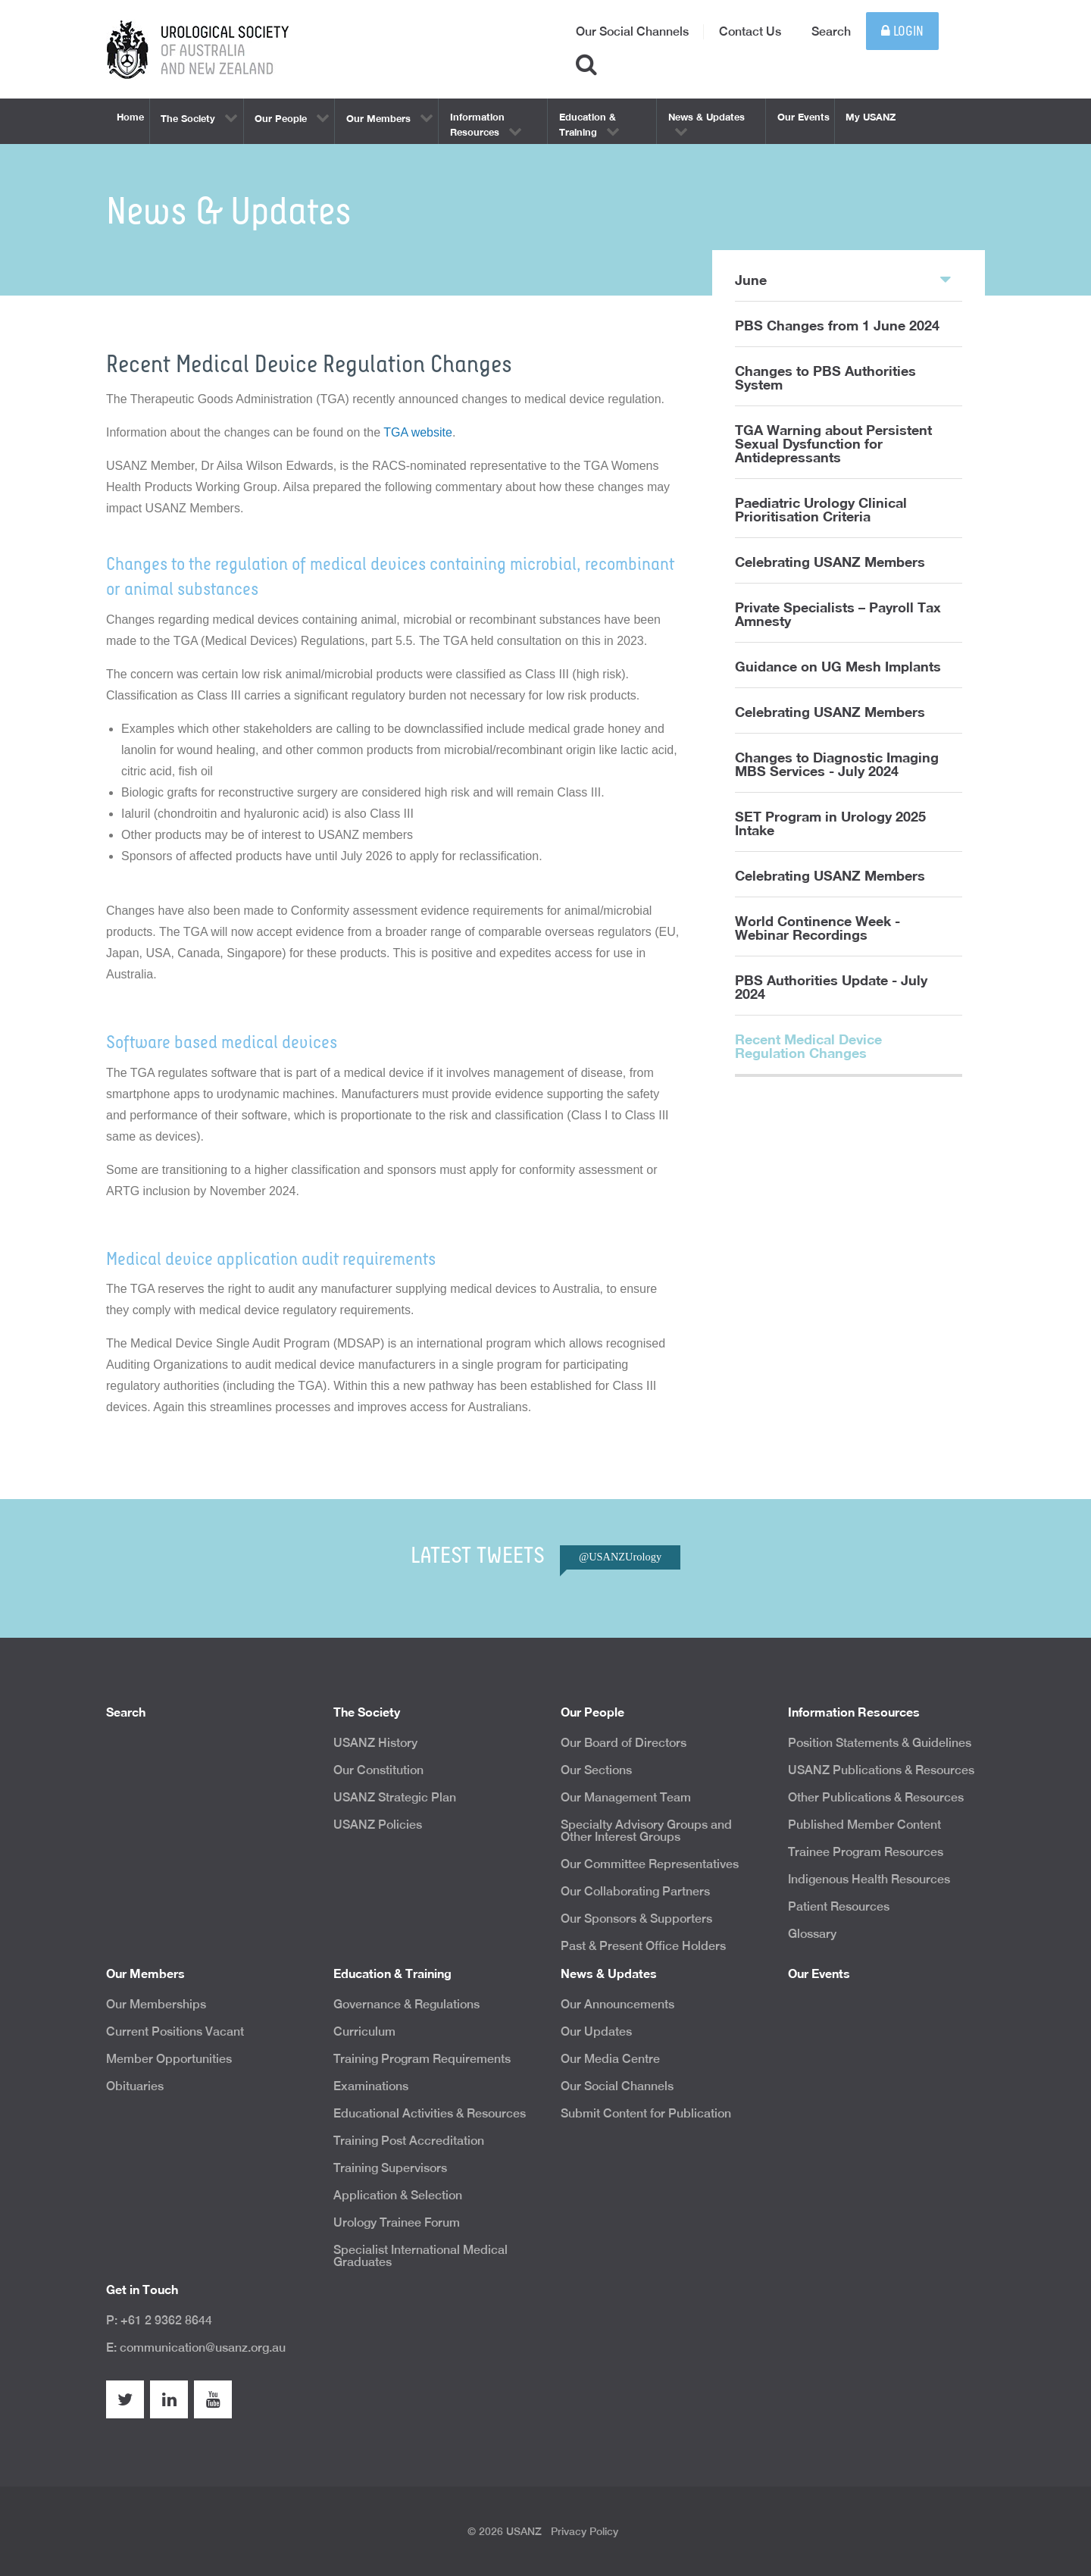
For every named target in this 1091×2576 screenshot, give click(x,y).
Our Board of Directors (623, 1743)
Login (902, 31)
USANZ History (375, 1743)
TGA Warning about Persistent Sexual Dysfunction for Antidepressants (833, 443)
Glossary (812, 1934)
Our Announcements (617, 2004)
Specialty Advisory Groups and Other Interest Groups (646, 1830)
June (843, 279)
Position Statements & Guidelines (879, 1743)
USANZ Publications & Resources (881, 1770)
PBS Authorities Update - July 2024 (831, 987)
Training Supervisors (390, 2168)
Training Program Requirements (422, 2059)
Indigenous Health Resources (869, 1879)
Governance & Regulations (406, 2004)
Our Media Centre (610, 2059)
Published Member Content (864, 1824)
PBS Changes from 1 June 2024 (837, 325)
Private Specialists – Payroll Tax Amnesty (838, 614)
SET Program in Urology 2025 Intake (830, 823)
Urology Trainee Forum (396, 2222)
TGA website (417, 432)
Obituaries (135, 2086)
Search (831, 31)
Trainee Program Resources (865, 1852)
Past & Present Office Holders (643, 1946)
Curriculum (364, 2031)
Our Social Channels (632, 31)
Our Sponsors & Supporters (636, 1918)
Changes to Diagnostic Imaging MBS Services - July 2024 (837, 764)
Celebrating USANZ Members (830, 561)
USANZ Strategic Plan (394, 1797)
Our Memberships (156, 2004)
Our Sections (596, 1770)
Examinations (370, 2086)
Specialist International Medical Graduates (420, 2256)
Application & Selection (397, 2195)
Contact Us (750, 31)
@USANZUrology (620, 1557)
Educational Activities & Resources (429, 2113)
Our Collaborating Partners (635, 1891)
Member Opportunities (169, 2059)
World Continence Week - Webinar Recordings (817, 927)
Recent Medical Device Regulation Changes (808, 1046)
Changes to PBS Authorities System (825, 377)
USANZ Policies (377, 1824)
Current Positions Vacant (175, 2031)
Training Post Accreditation (408, 2140)
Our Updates (596, 2031)
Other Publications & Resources (876, 1797)
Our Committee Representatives (650, 1864)
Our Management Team (626, 1797)
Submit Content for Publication (646, 2113)
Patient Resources (838, 1906)
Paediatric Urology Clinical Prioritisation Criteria (821, 509)
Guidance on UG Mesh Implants (838, 666)
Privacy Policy (584, 2531)
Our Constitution (378, 1770)
